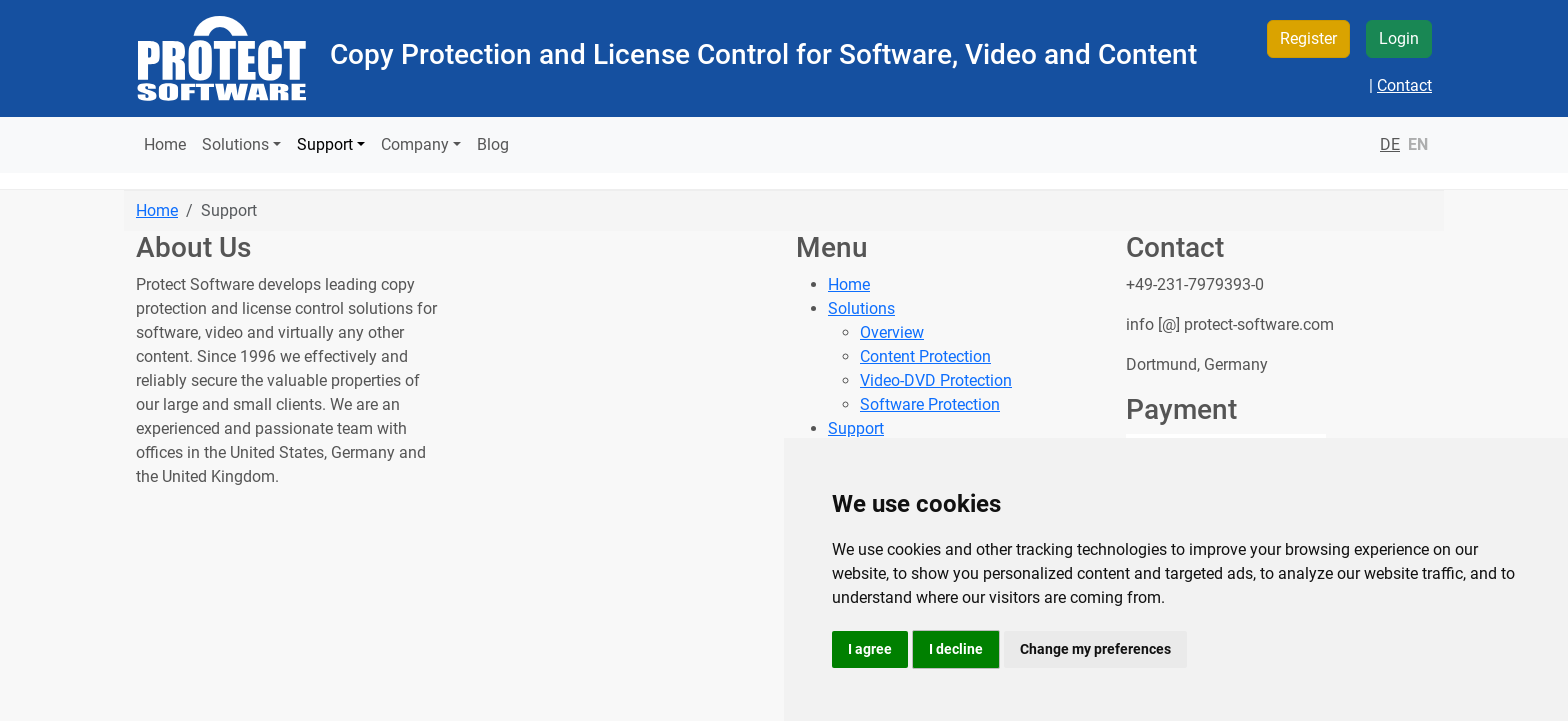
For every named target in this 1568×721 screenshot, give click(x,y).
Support (856, 428)
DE (1390, 144)
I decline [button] (956, 649)
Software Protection (930, 404)
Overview (892, 332)
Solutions (861, 308)
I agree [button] (870, 649)
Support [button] (325, 144)
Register (1308, 38)
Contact (1404, 85)
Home (165, 144)
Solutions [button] (235, 144)
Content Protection (925, 356)
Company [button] (415, 144)
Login (1399, 38)
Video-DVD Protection (936, 380)
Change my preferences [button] (1095, 649)
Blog (493, 144)
